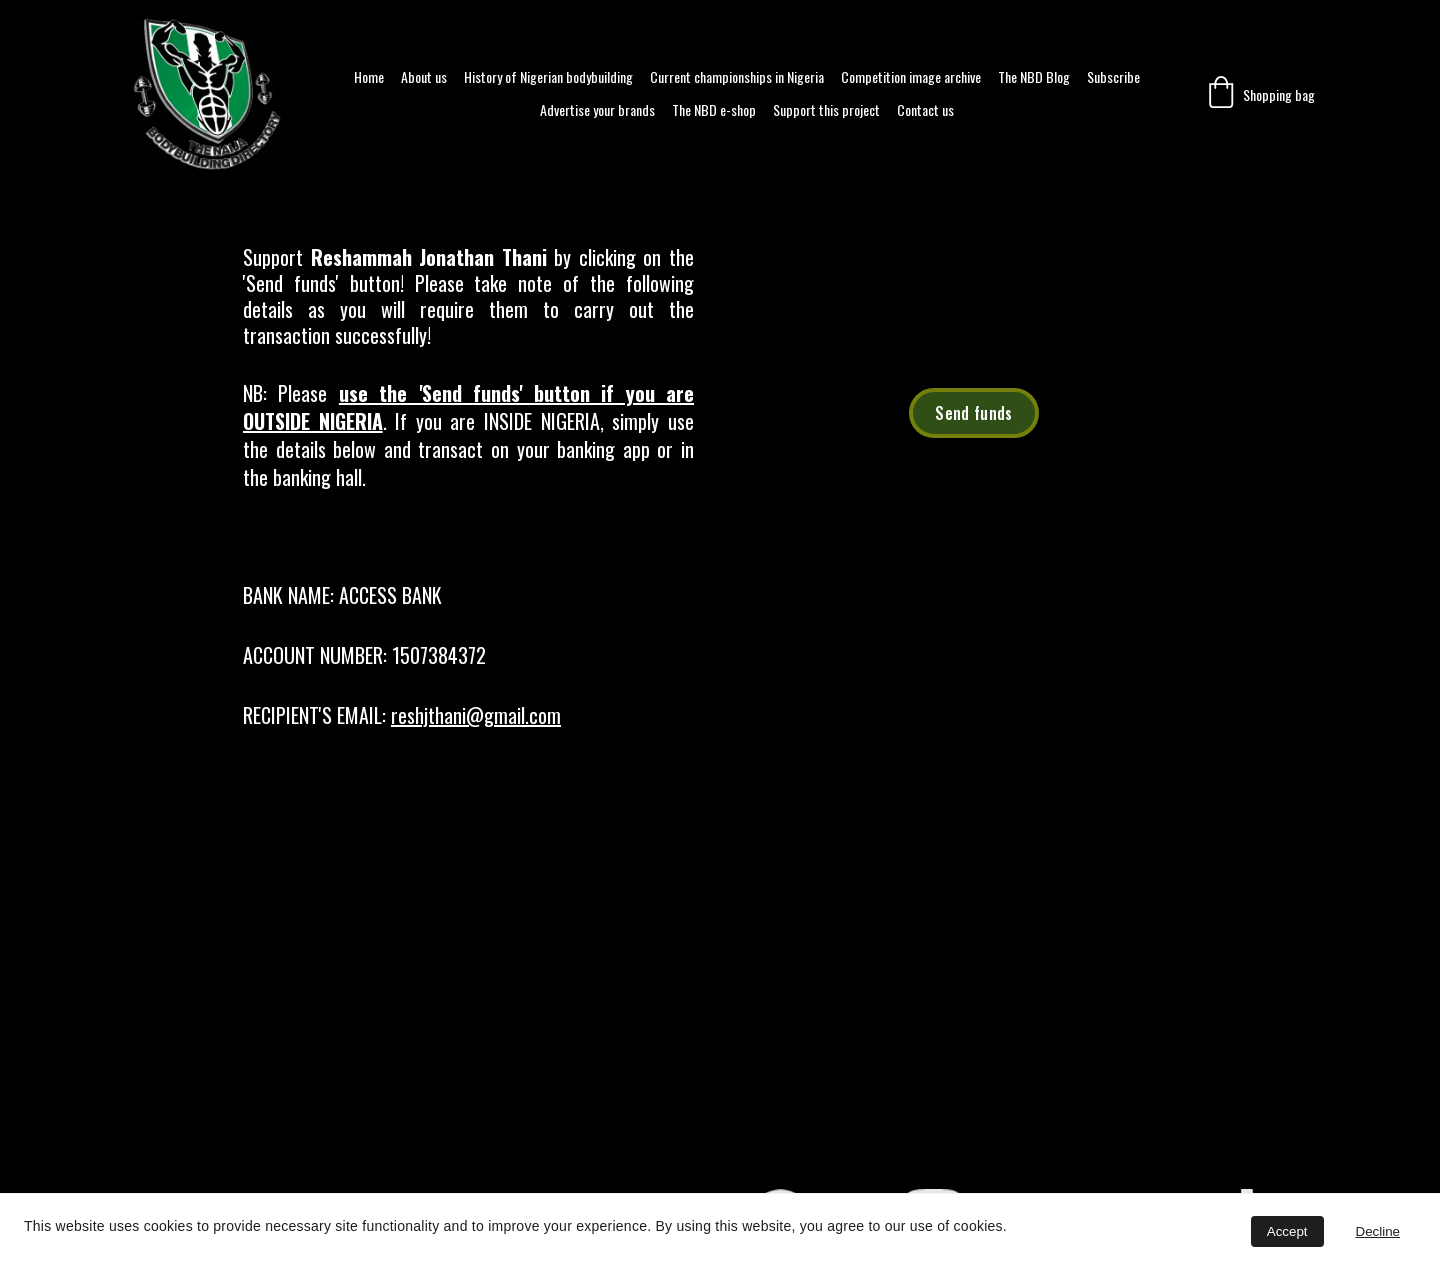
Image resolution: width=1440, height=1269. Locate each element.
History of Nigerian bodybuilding (548, 77)
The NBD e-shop (714, 110)
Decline (1378, 1231)
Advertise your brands (597, 110)
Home (369, 77)
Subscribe (1113, 77)
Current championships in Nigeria (737, 77)
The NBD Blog (1034, 77)
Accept (1287, 1231)
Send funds (973, 413)
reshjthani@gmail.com (476, 715)
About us (424, 77)
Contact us (925, 110)
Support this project (826, 110)
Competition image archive (911, 77)
